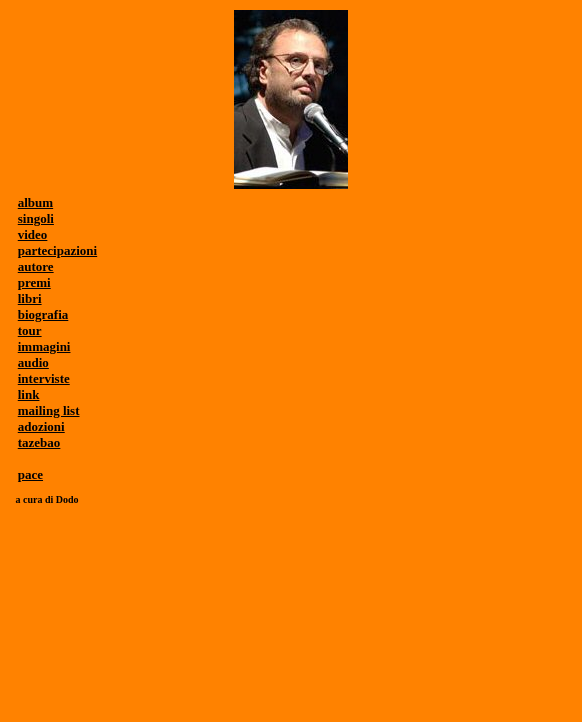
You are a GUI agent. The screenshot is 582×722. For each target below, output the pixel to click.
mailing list (49, 410)
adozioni (41, 426)
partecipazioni (57, 250)
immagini (44, 346)
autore (36, 266)
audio (33, 362)
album (35, 202)
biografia (43, 314)
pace (30, 474)
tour (30, 330)
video (33, 234)
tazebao (39, 442)
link (29, 394)
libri (30, 298)
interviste (44, 378)
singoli (36, 218)
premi (34, 282)
